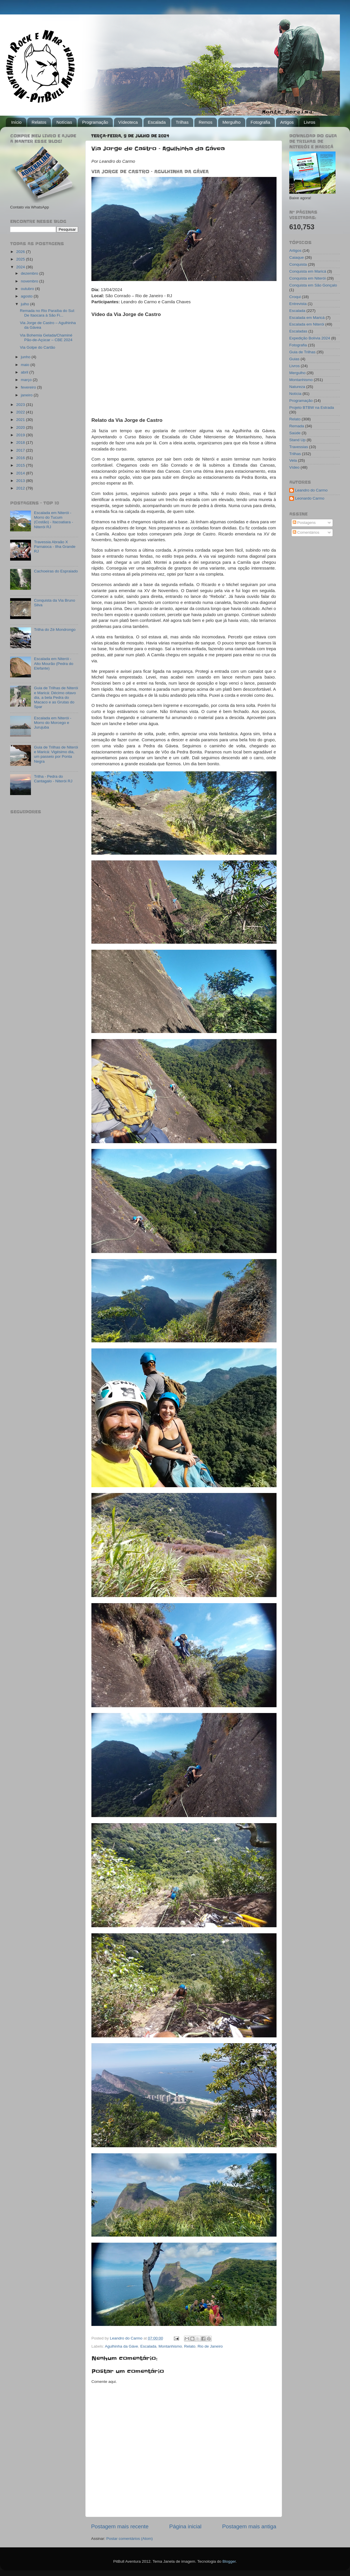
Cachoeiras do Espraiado (56, 571)
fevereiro (29, 387)
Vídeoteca (128, 122)
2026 (21, 252)
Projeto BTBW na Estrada (311, 407)
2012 (21, 488)
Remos (206, 122)
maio (25, 365)
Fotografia (260, 122)
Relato (190, 2346)
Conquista (298, 264)
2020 (21, 427)
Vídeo (294, 467)
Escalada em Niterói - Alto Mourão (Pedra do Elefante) (53, 663)
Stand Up (297, 440)
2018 (21, 442)
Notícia (295, 393)
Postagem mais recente (119, 2526)
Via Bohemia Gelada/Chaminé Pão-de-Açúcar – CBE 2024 (46, 337)
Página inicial (185, 2526)
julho (25, 304)
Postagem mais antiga (249, 2526)
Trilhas (182, 122)
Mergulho (231, 122)
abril (25, 372)
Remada (296, 426)
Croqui (295, 297)
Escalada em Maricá (307, 317)
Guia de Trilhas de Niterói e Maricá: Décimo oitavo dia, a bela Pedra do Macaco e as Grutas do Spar (56, 697)
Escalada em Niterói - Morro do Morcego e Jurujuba (52, 722)
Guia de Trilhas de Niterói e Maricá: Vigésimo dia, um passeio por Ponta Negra (56, 754)
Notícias (64, 122)
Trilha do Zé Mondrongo (54, 629)
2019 (21, 435)
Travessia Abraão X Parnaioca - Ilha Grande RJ (54, 546)
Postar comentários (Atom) (129, 2538)
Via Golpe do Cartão (37, 347)
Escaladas (298, 331)
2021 (21, 419)
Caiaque (296, 257)
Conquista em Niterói (307, 278)
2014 (21, 473)
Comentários (306, 532)
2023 (21, 404)
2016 (21, 458)
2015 (21, 465)
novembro (30, 281)
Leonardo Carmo (309, 498)
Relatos (39, 122)
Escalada (157, 122)
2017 (21, 450)
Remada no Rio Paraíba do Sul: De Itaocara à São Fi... (47, 312)
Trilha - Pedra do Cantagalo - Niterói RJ (53, 778)
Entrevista (298, 304)
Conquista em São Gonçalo (313, 285)
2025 (21, 259)
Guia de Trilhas (302, 352)
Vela (293, 460)
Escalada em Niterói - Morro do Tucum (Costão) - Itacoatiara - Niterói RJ (53, 520)
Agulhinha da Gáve (121, 2346)
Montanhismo (170, 2346)
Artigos (287, 122)
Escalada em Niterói (306, 324)
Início (16, 122)
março (27, 380)
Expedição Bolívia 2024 (309, 338)
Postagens (304, 522)
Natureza (297, 387)
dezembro (30, 273)
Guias (294, 359)
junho (26, 357)
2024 (21, 267)
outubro (28, 289)
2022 (21, 412)
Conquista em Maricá (307, 271)
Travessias (298, 447)
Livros (309, 122)
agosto (27, 296)
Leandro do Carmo (311, 490)
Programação (95, 122)
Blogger (229, 2561)
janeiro (27, 395)
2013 (21, 480)
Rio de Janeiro (210, 2346)
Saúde (295, 433)
